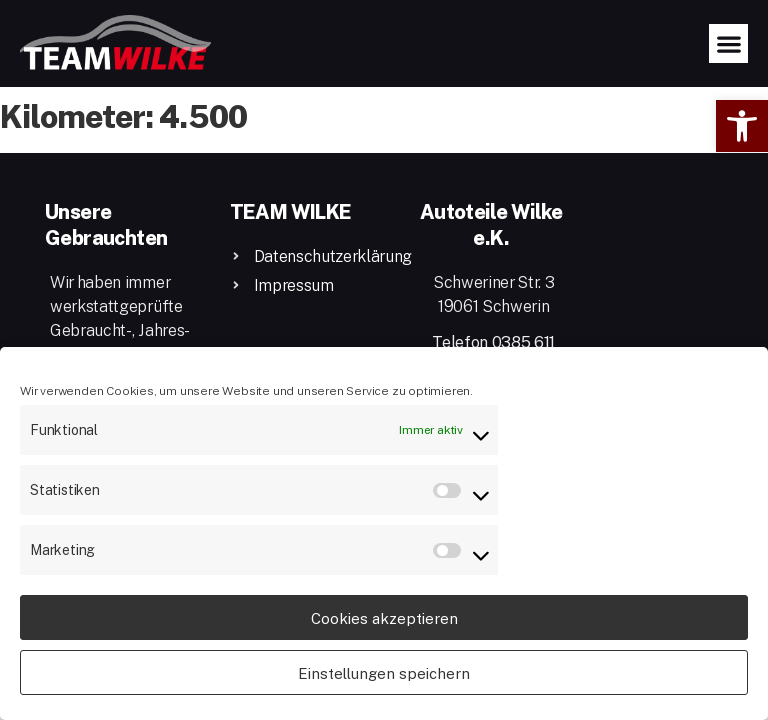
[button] (742, 126)
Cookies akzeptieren (384, 618)
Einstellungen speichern (384, 673)
